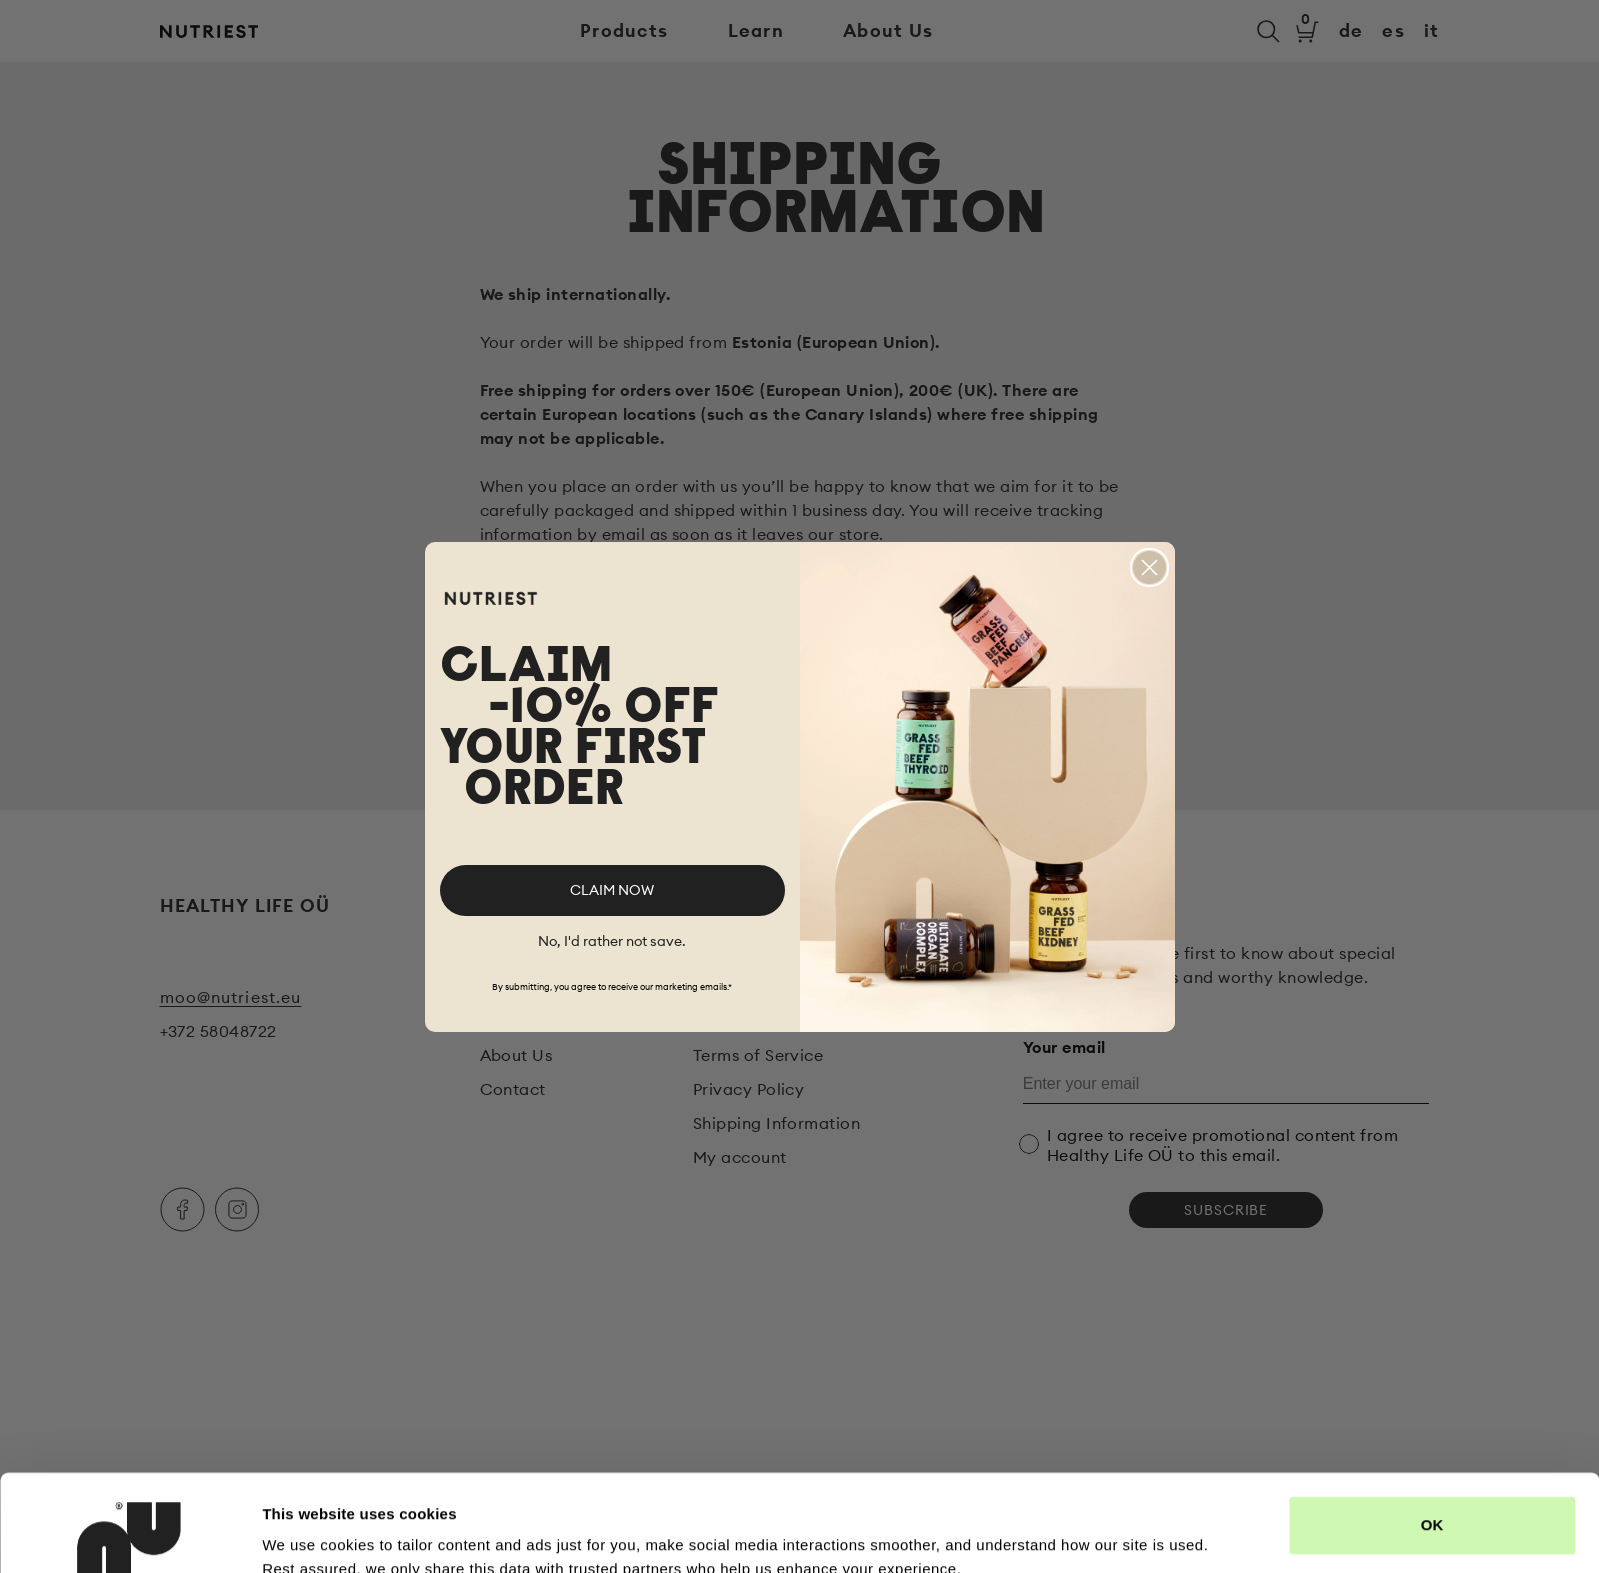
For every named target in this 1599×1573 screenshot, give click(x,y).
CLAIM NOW (612, 890)
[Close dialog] (1149, 567)
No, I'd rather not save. (612, 941)
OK (1432, 1434)
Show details (308, 1533)
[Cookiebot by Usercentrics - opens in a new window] (129, 1534)
